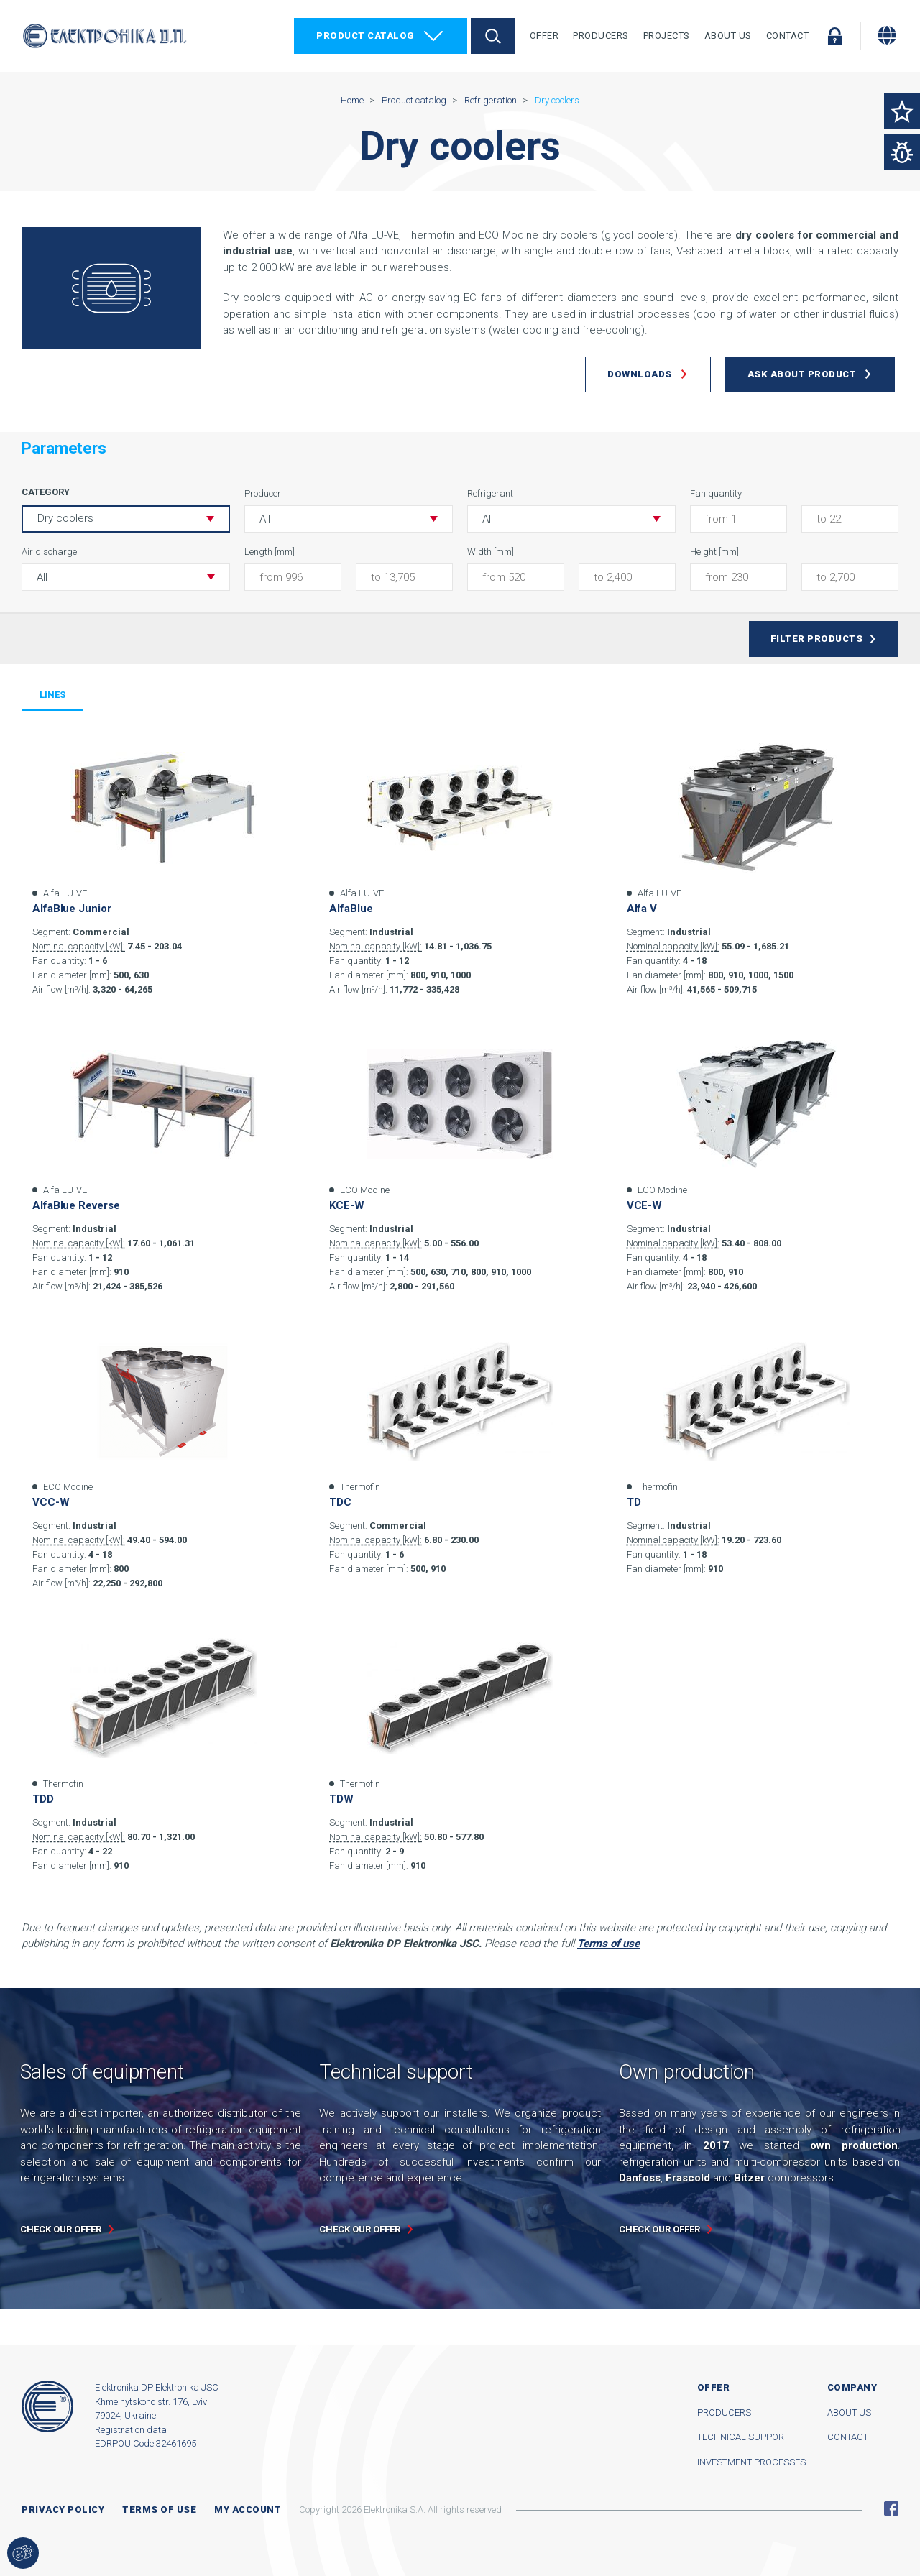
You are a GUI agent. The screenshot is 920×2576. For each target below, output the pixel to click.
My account (247, 2509)
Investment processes (751, 2462)
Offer (544, 35)
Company (852, 2387)
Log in (834, 35)
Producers (601, 35)
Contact (787, 35)
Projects (666, 35)
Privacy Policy (63, 2509)
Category (46, 492)
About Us (728, 35)
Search (493, 36)
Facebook (891, 2508)
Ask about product (802, 374)
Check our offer (60, 2229)
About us (849, 2412)
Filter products (816, 638)
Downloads (639, 374)
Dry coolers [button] (65, 518)
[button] (348, 519)
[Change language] (886, 35)
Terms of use (159, 2509)
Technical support (742, 2437)
